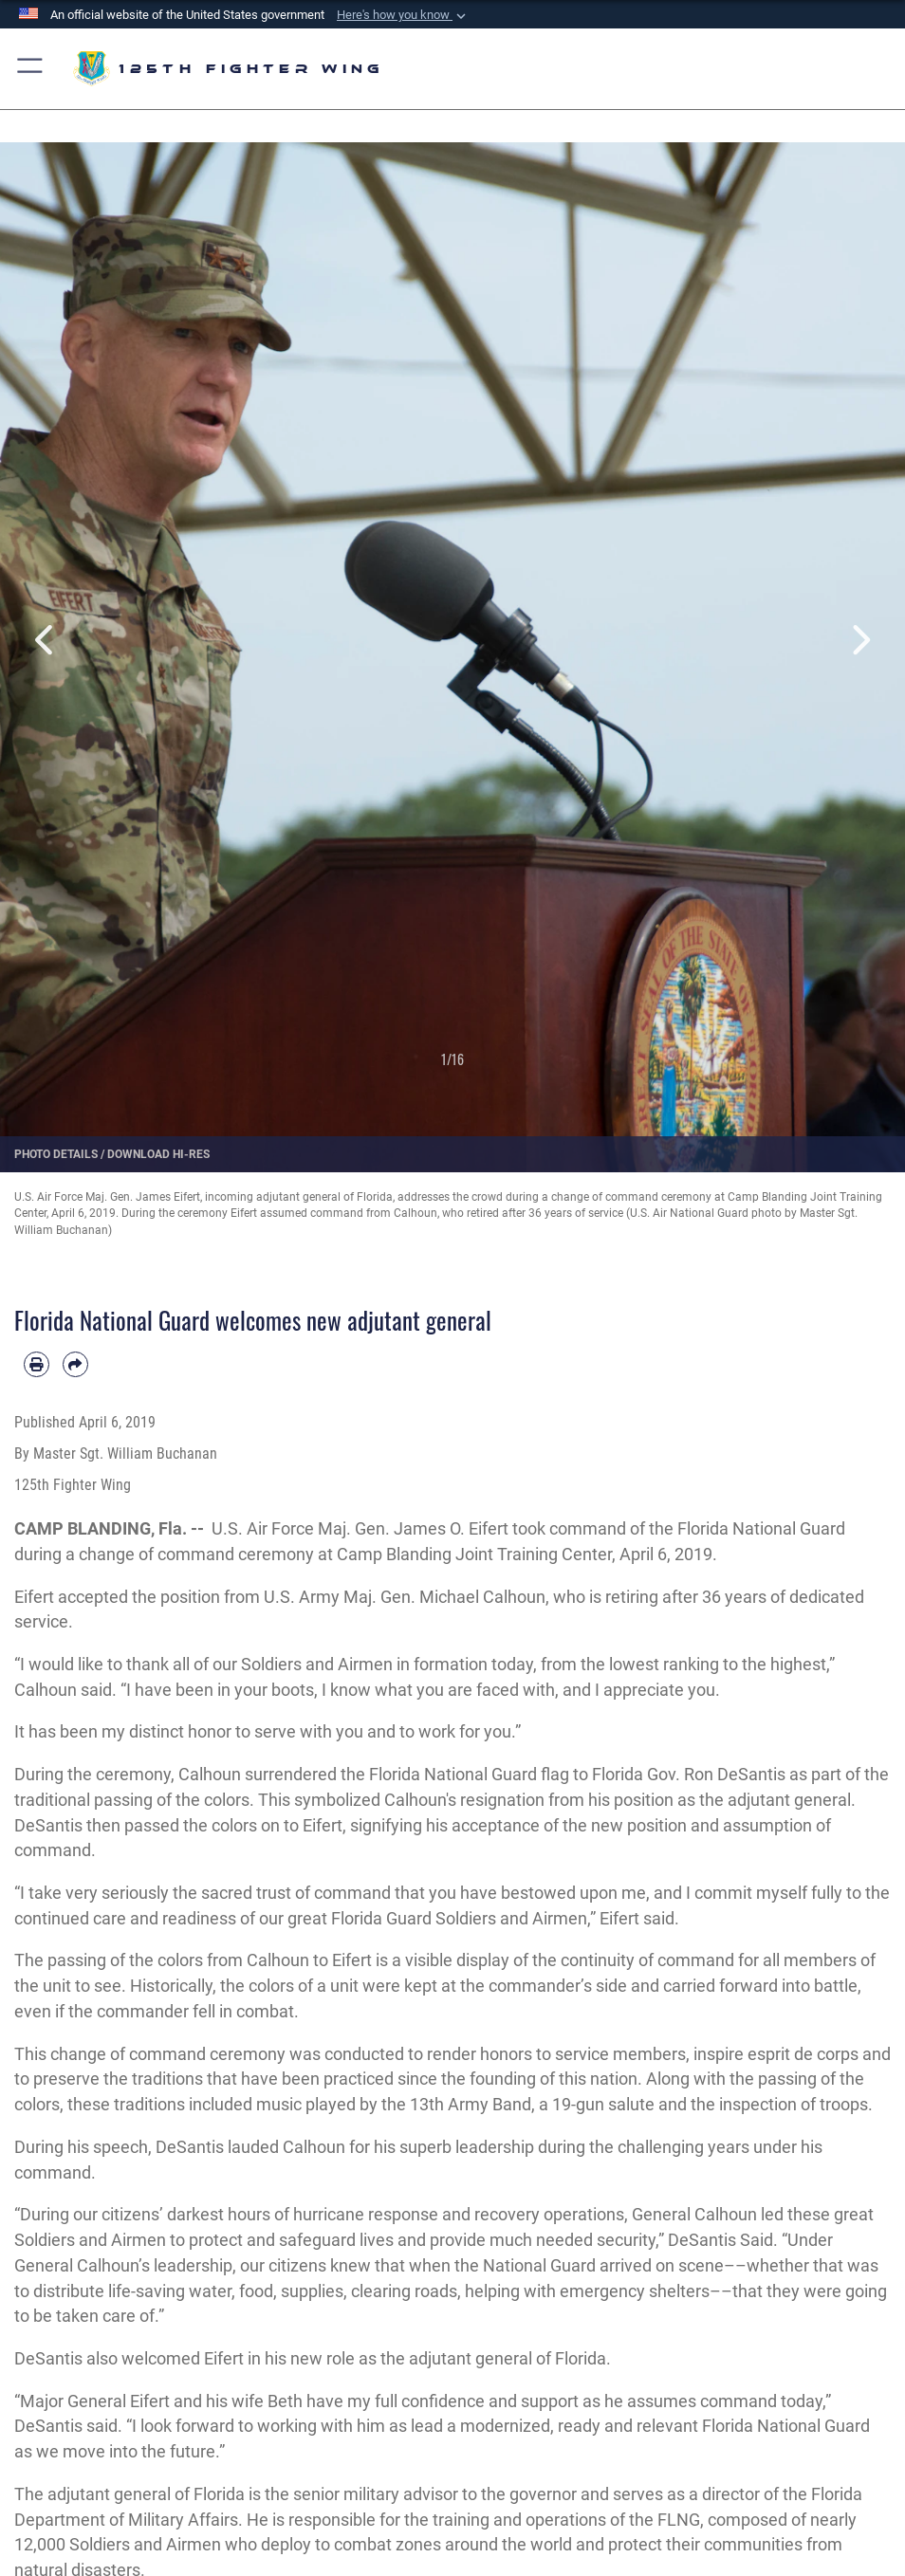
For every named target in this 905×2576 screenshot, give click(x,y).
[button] (403, 15)
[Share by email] (75, 1364)
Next (860, 640)
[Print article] (36, 1364)
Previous (45, 640)
